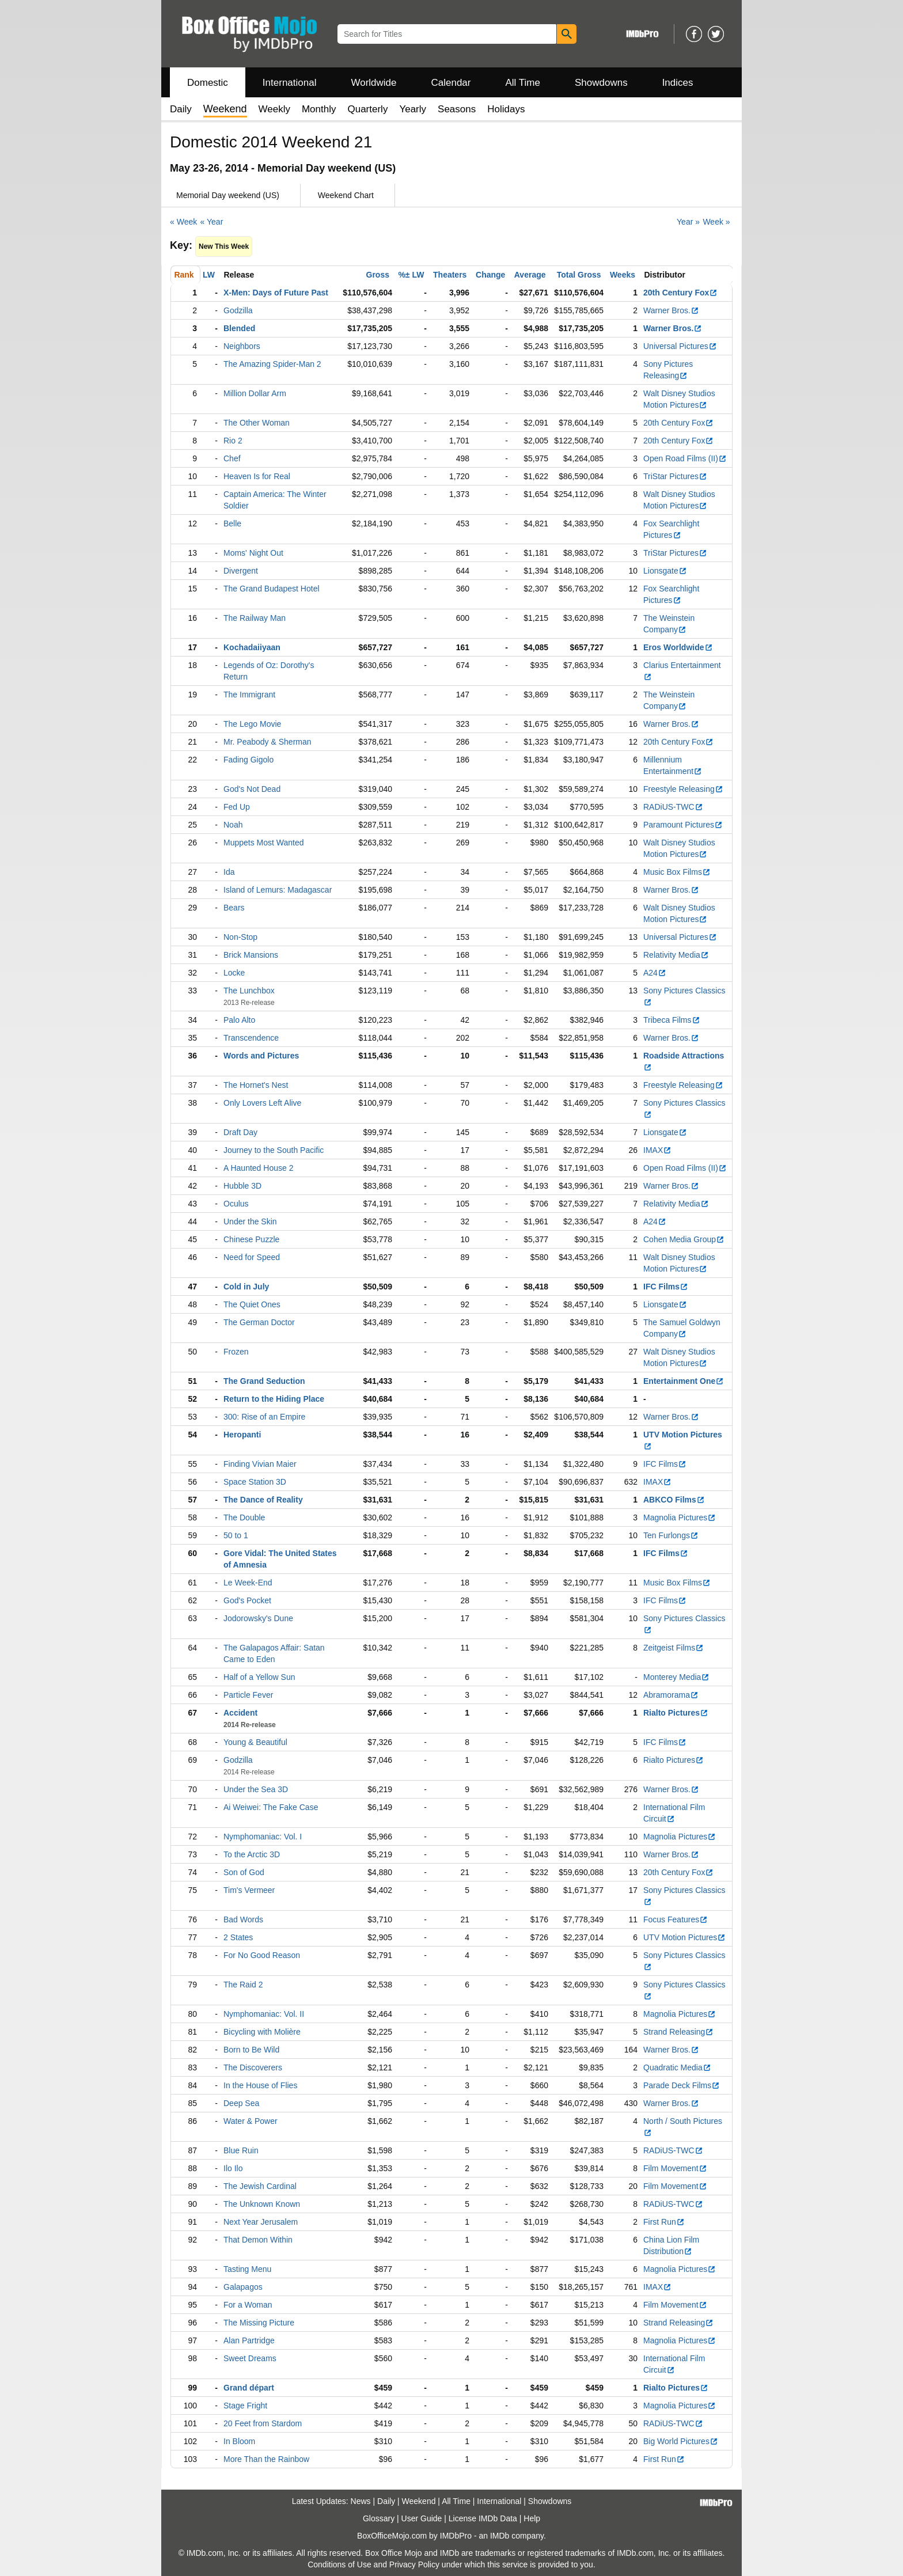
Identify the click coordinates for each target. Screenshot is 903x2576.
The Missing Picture (258, 2322)
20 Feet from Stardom (262, 2423)
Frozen (236, 1351)
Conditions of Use (339, 2564)
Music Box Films (677, 872)
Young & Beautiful (255, 1742)
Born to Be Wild (251, 2049)
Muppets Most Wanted (263, 842)
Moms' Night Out (253, 552)
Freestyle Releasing (683, 789)
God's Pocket (247, 1600)
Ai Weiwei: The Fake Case (270, 1807)
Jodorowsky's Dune (258, 1618)
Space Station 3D (254, 1481)
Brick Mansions (250, 954)
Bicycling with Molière (262, 2031)
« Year (211, 221)
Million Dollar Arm (254, 393)
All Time (523, 82)
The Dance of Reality (263, 1499)
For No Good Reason (261, 1955)
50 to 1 (235, 1535)
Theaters (449, 274)
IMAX (657, 1150)
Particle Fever (248, 1694)
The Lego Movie (252, 724)
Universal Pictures (680, 346)
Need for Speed (251, 1257)
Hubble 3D (242, 1185)
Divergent (240, 570)
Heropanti (242, 1434)
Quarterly (367, 109)
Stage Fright (245, 2405)
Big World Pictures (680, 2441)
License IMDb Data (483, 2518)
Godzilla (238, 310)
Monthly (319, 109)
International (290, 82)
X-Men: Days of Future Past (275, 292)
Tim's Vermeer (249, 1890)
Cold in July (246, 1286)
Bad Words (243, 1919)
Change (490, 274)
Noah (232, 824)
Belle (232, 523)
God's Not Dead (251, 789)
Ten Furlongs (671, 1535)
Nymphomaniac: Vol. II (263, 2014)
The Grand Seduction (264, 1381)
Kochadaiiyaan (251, 647)
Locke (234, 972)
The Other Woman (256, 422)
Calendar (451, 82)
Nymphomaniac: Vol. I (262, 1836)
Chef (232, 458)
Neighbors (241, 346)
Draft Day (240, 1132)
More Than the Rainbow (266, 2459)
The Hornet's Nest (255, 1085)
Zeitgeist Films (673, 1647)
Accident (240, 1712)
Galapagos (243, 2287)
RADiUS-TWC (673, 806)
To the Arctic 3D (251, 1854)
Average (530, 274)
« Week (183, 221)
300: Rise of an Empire (264, 1416)
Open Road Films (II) (685, 458)
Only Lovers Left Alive (262, 1102)
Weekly (274, 109)
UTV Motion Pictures (684, 1937)
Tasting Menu (247, 2269)
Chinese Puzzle (251, 1239)
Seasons (457, 109)
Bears (234, 907)
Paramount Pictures (683, 824)
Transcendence (251, 1037)
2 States (238, 1937)
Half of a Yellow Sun (259, 1677)
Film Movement (675, 2168)
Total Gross (579, 274)
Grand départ (248, 2387)
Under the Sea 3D (255, 1789)
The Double (244, 1517)
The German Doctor (259, 1322)
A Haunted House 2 (258, 1168)
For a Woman (247, 2304)
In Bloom (239, 2441)
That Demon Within (258, 2239)
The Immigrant (249, 694)
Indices (677, 82)
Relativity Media (676, 954)
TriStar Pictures (675, 476)
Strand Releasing (678, 2031)
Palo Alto (239, 1020)
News (361, 2501)
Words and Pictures (261, 1055)
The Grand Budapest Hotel (271, 588)
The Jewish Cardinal (260, 2186)
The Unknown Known (261, 2204)
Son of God (243, 1872)
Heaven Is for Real (256, 476)
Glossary (378, 2518)
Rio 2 (232, 440)
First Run (664, 2221)
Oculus (236, 1203)
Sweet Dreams (249, 2358)
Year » (688, 221)
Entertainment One (683, 1381)
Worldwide (373, 82)
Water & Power (250, 2121)
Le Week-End (247, 1582)
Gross (377, 274)
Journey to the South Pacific (273, 1150)
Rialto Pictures (675, 1712)
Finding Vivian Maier (260, 1464)
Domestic (207, 82)
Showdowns (601, 82)
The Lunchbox (249, 990)
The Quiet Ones (251, 1304)
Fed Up (236, 806)
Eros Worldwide (678, 647)
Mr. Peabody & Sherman (267, 741)
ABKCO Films (674, 1499)
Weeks (622, 274)
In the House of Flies (260, 2085)
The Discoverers (252, 2067)
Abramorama (671, 1694)
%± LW (411, 274)
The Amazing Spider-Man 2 (272, 364)
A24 (654, 972)
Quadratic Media (677, 2067)
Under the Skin (250, 1221)
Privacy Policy (414, 2564)
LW (209, 274)
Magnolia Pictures (679, 1517)
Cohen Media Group (683, 1239)
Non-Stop (240, 937)
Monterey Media (676, 1677)
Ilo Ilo (232, 2168)
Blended (239, 328)
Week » (716, 221)
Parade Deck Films (681, 2085)
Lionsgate (665, 570)
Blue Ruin (241, 2150)
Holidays (506, 109)
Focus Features (675, 1919)
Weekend (419, 2501)
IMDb (499, 2535)
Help (531, 2518)
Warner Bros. (671, 310)
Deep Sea (241, 2103)
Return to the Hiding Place (273, 1398)
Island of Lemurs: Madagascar (277, 889)
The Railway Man (254, 618)
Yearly (412, 109)
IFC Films (665, 1286)
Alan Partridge (249, 2340)
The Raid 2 (243, 1984)
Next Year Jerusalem (260, 2221)
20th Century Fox (680, 292)
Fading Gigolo (248, 759)
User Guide (421, 2518)
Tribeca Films (671, 1020)
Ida (228, 872)
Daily (181, 109)
